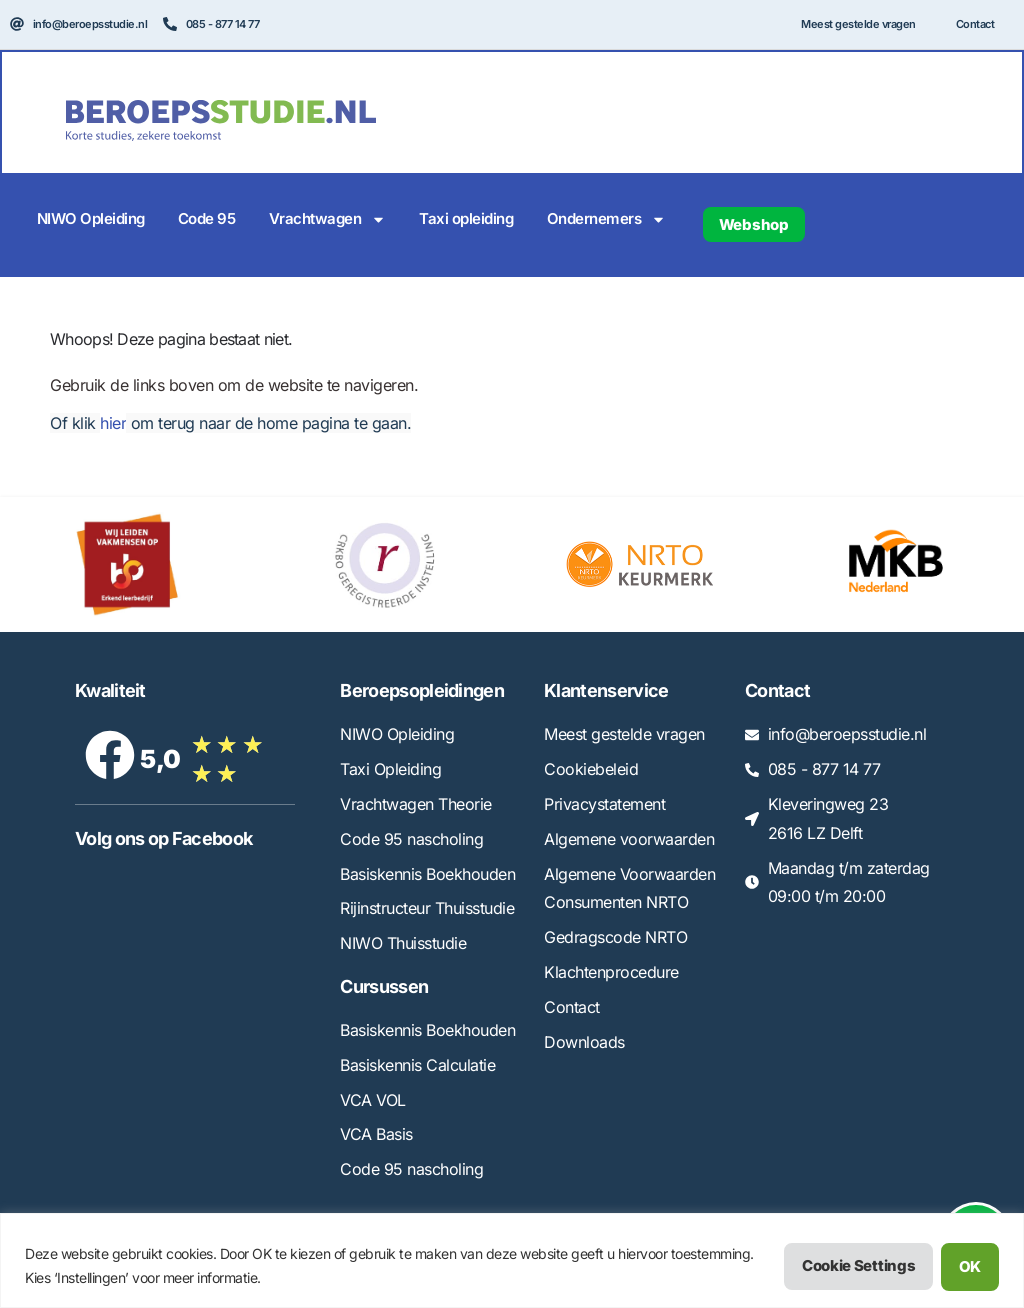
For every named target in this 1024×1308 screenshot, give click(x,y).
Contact (975, 24)
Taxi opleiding (466, 218)
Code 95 (207, 218)
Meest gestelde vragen (858, 24)
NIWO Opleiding (91, 218)
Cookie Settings (858, 1266)
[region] (512, 1260)
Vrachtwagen (328, 219)
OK (970, 1266)
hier (113, 423)
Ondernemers (607, 219)
